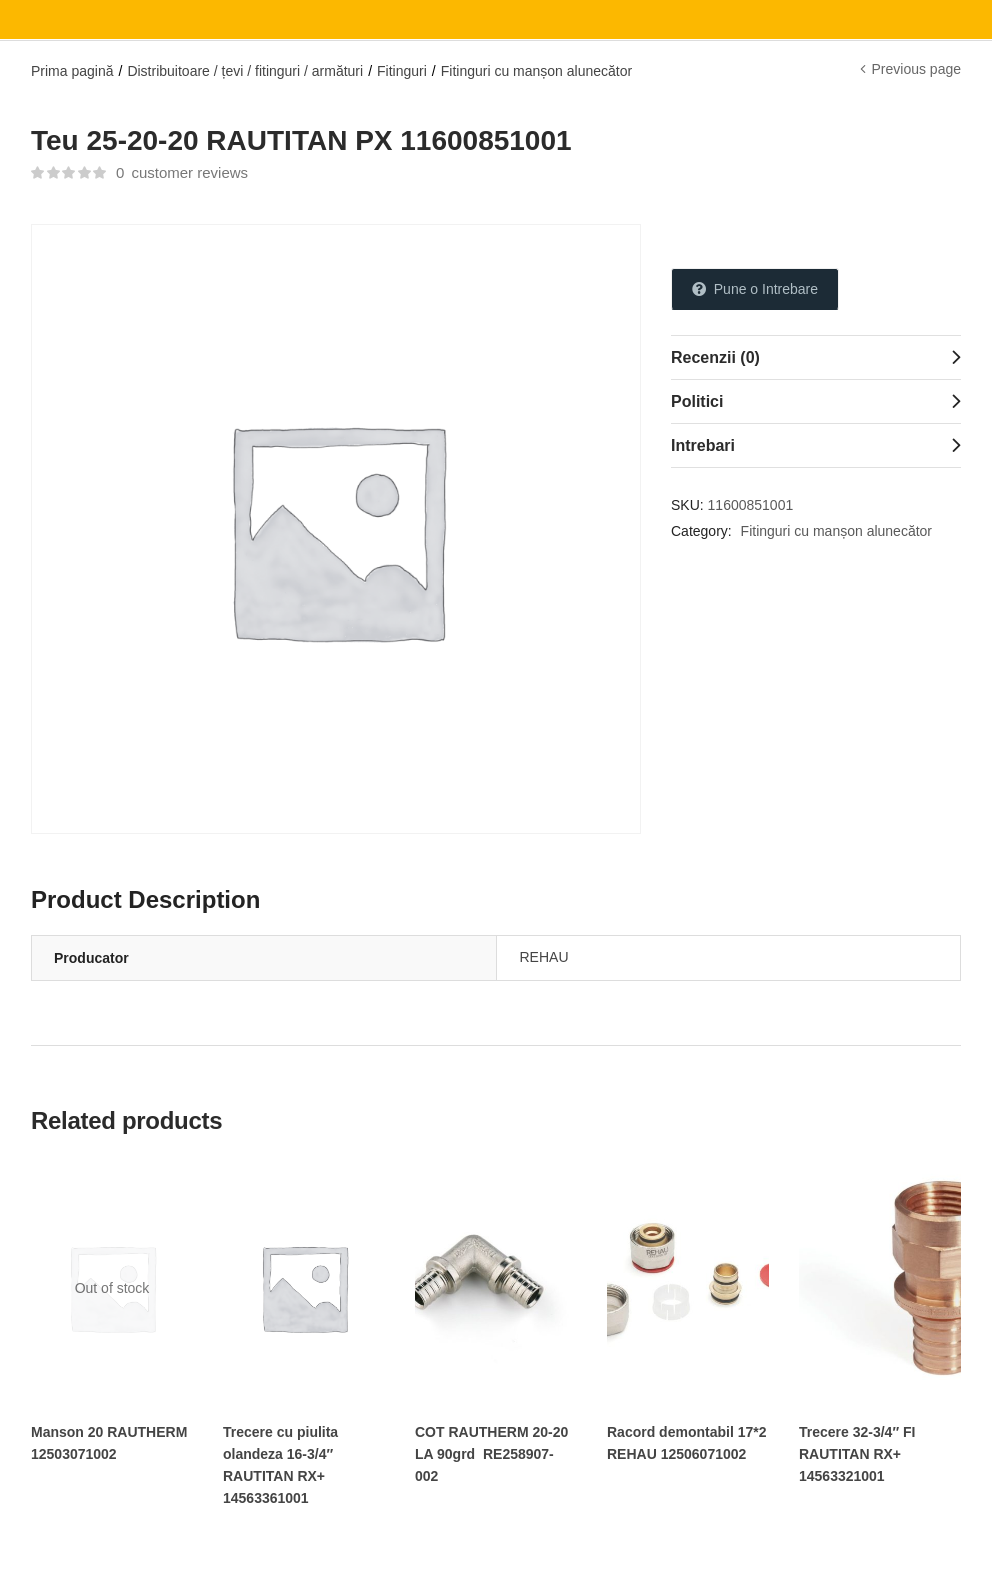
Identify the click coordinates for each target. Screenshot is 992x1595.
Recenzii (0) (715, 357)
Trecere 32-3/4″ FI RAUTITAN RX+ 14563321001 (857, 1454)
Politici (697, 401)
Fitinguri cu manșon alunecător (536, 71)
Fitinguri (402, 71)
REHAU (544, 957)
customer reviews (182, 172)
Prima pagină (72, 71)
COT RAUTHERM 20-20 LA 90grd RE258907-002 (491, 1454)
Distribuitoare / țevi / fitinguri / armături (245, 71)
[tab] (816, 357)
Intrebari (703, 445)
